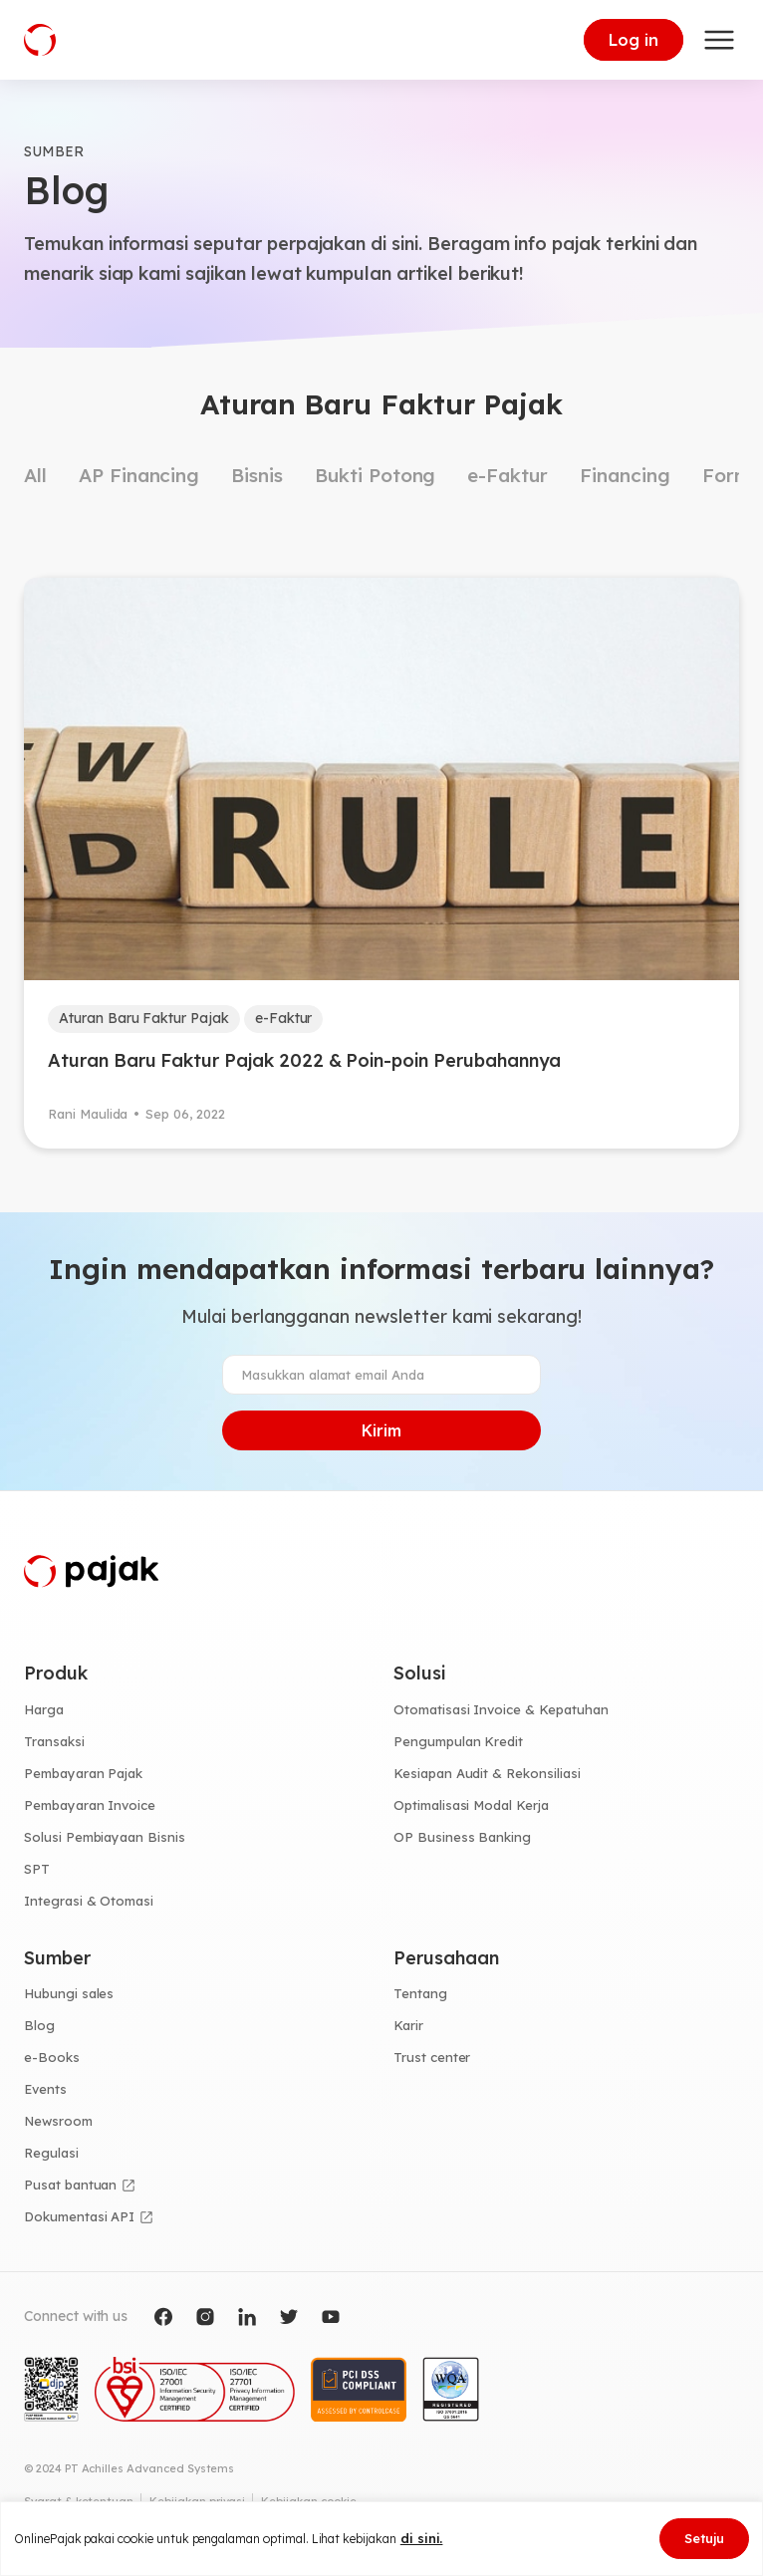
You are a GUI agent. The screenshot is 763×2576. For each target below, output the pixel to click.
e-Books (52, 2057)
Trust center (431, 2057)
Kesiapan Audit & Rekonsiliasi (487, 1773)
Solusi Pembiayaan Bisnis (104, 1837)
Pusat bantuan (70, 2184)
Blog (39, 2025)
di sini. (421, 2538)
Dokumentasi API (79, 2216)
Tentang (420, 1993)
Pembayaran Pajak (83, 1773)
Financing (625, 475)
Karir (408, 2025)
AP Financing (139, 475)
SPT (37, 1869)
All (35, 475)
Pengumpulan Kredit (458, 1741)
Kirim (381, 1430)
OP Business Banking (462, 1837)
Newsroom (58, 2121)
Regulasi (51, 2153)
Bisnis (257, 475)
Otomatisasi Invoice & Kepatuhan (501, 1709)
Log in (633, 40)
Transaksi (54, 1741)
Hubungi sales (69, 1993)
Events (45, 2089)
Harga (44, 1709)
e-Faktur (507, 475)
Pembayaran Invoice (89, 1805)
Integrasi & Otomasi (88, 1901)
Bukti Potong (375, 475)
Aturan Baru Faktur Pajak (144, 1018)
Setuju (704, 2538)
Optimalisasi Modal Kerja (471, 1805)
